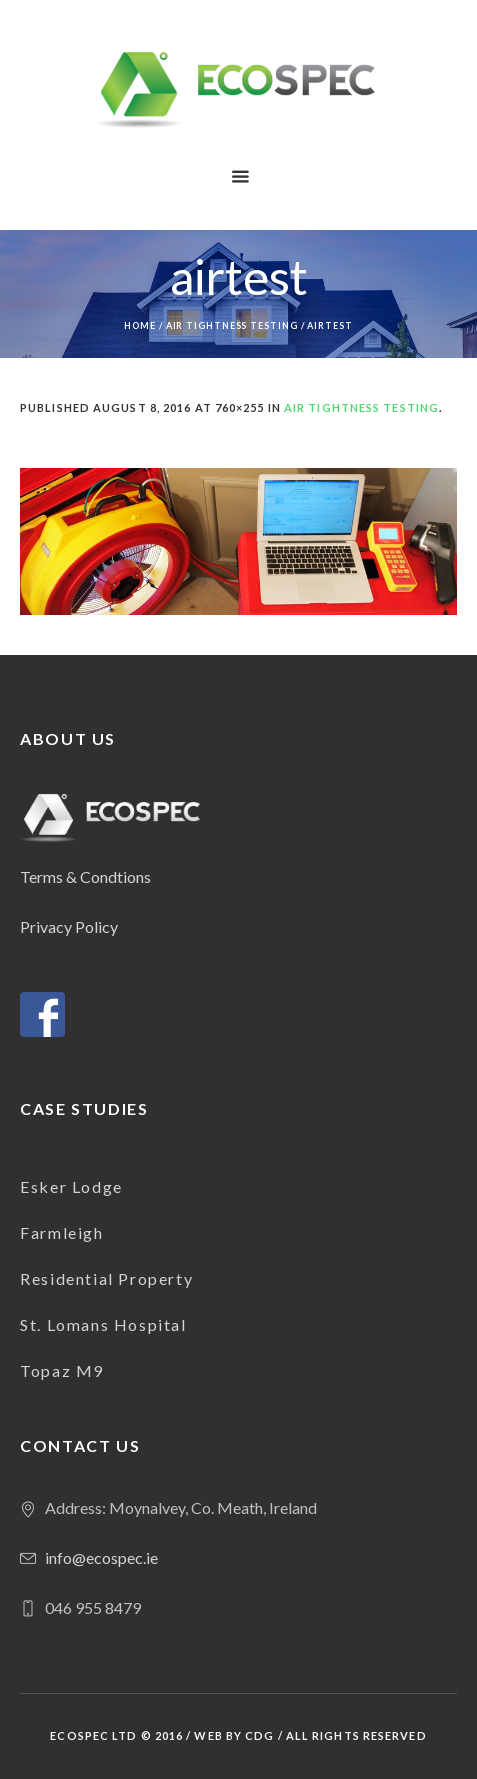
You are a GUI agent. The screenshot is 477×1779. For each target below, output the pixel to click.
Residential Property (106, 1278)
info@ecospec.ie (101, 1557)
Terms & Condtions (85, 876)
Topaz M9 (62, 1370)
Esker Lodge (71, 1186)
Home (140, 325)
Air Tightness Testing (232, 325)
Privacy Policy (69, 926)
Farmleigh (61, 1232)
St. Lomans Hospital (103, 1324)
